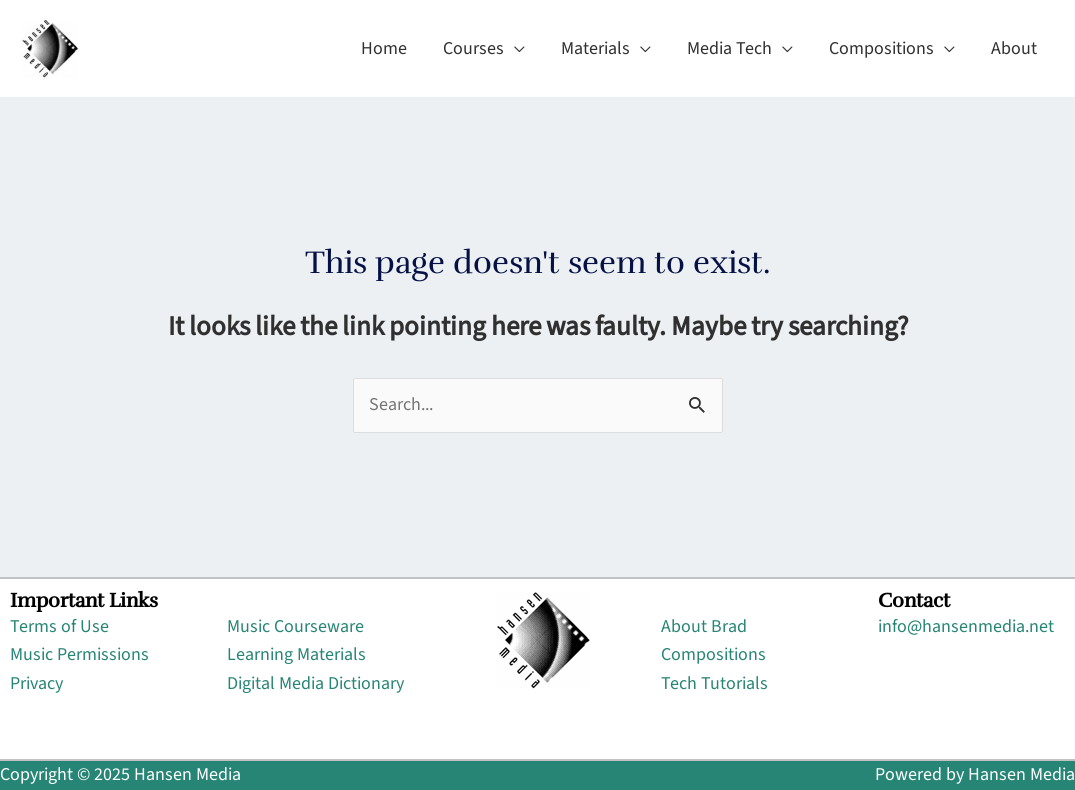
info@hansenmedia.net (966, 626)
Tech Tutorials (714, 683)
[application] (514, 49)
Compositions (713, 654)
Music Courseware (295, 626)
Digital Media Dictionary (315, 683)
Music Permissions (79, 654)
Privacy (36, 683)
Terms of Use (59, 626)
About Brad (704, 626)
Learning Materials (296, 654)
